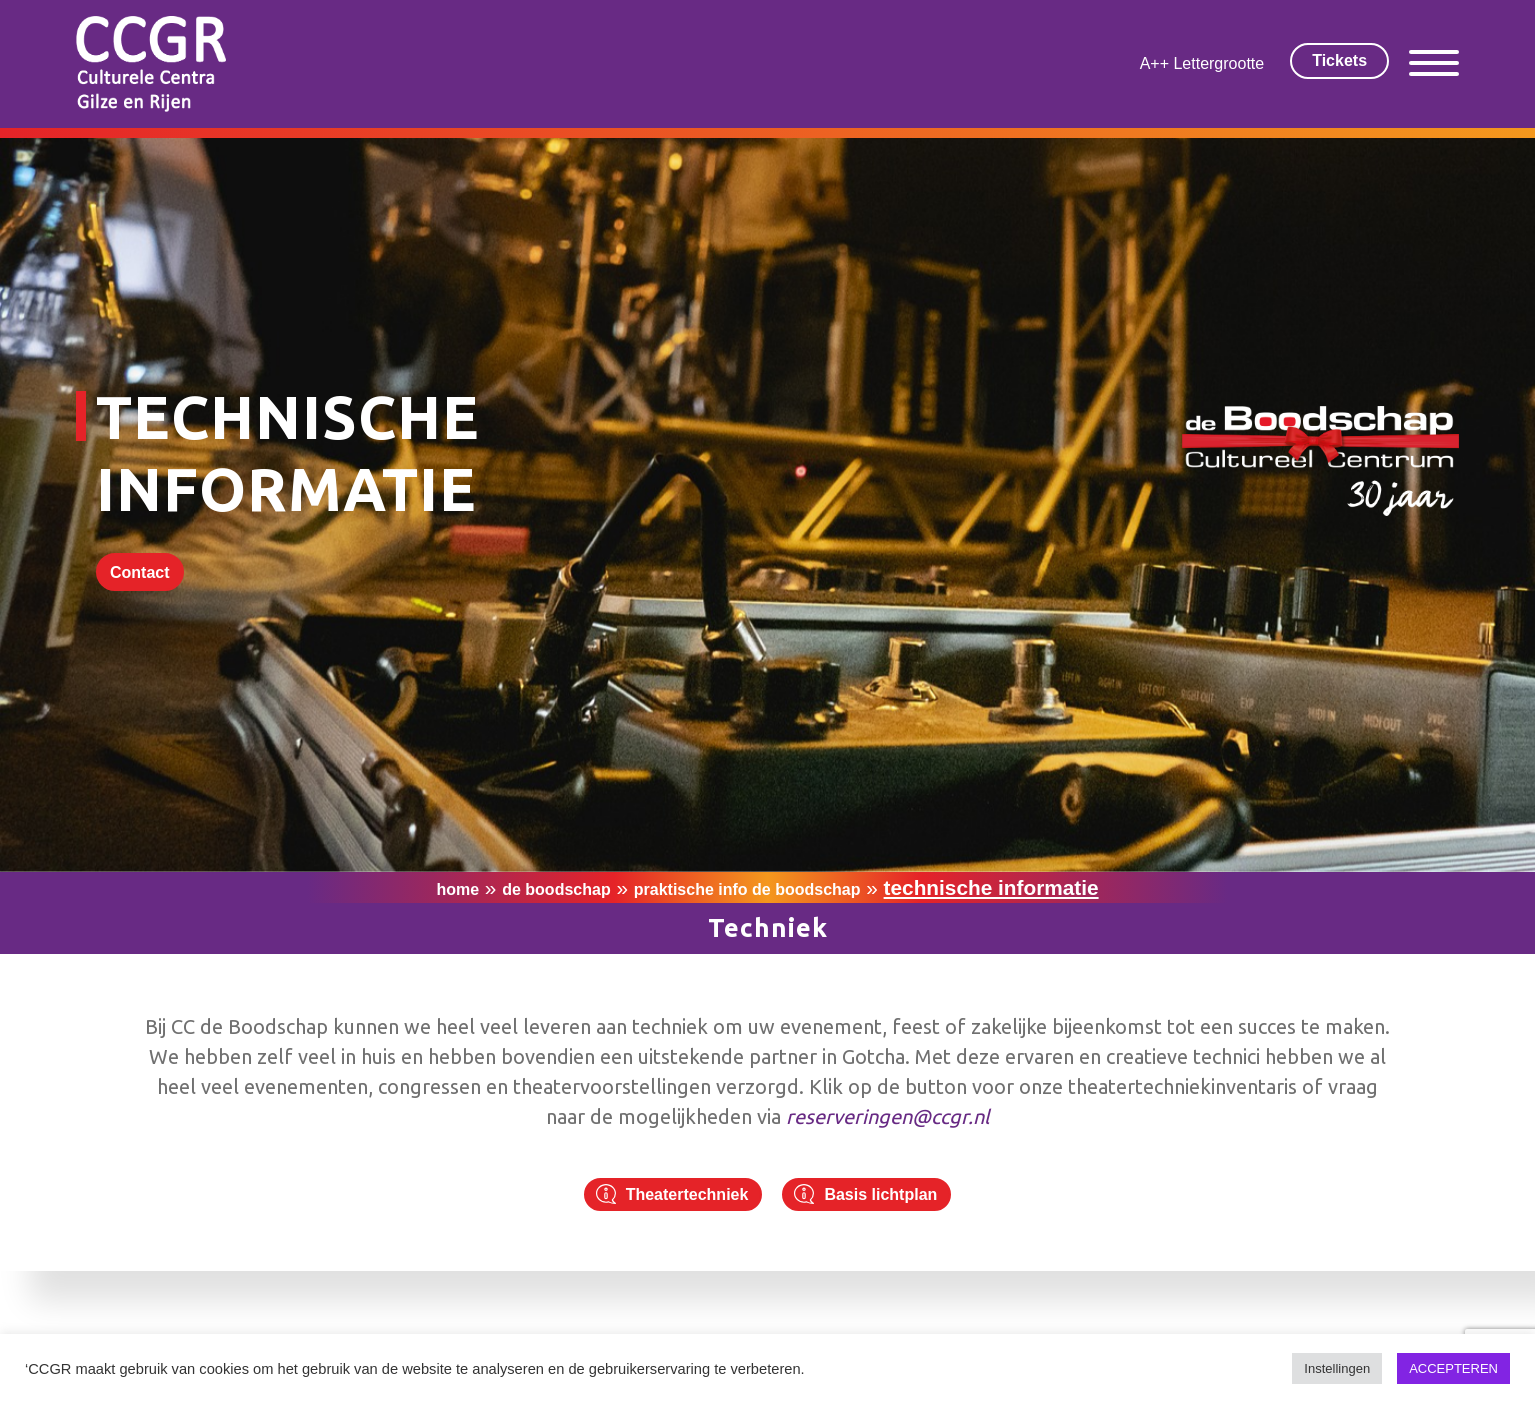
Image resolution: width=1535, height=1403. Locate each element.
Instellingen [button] (1337, 1368)
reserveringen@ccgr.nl (887, 1116)
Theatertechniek (687, 1194)
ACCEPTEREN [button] (1453, 1368)
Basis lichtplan (880, 1194)
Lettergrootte (1218, 63)
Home (457, 889)
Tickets (1339, 60)
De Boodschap (556, 889)
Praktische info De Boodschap (747, 889)
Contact (140, 572)
